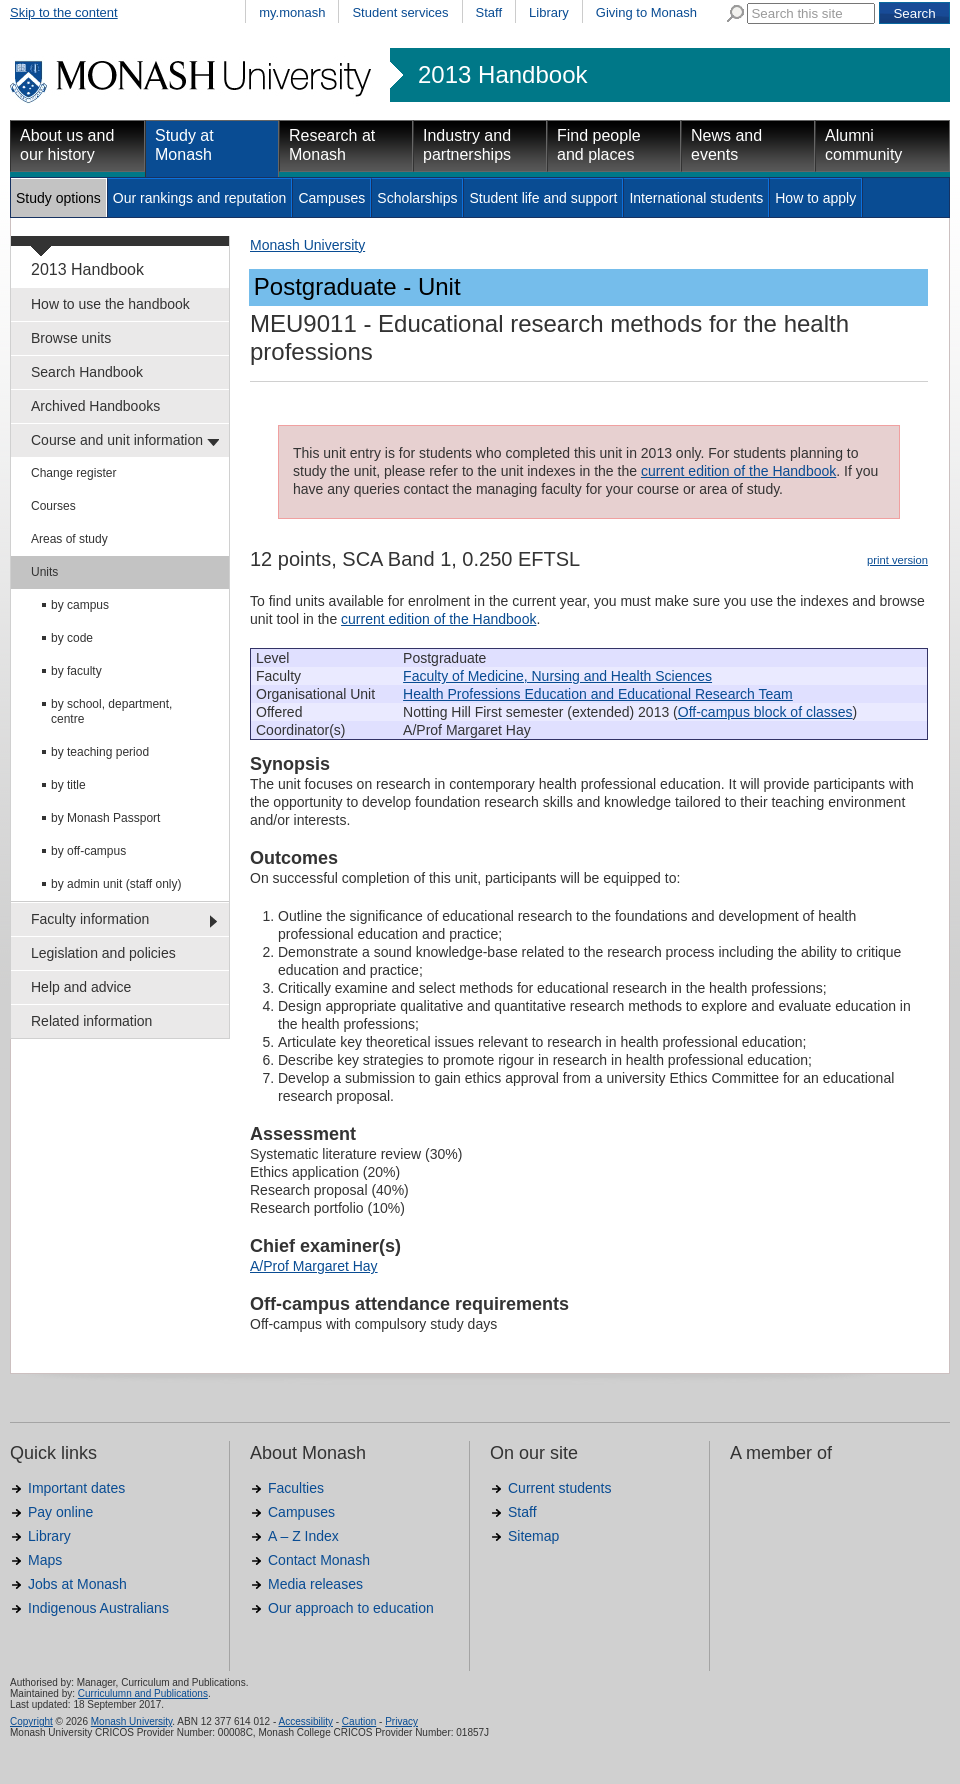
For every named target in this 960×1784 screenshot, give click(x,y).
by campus (80, 605)
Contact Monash (319, 1560)
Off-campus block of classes (765, 712)
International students (696, 198)
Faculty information (90, 919)
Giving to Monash (646, 12)
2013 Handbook (502, 75)
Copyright (31, 1721)
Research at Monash (332, 145)
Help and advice (81, 987)
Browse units (71, 338)
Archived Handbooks (95, 406)
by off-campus (88, 851)
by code (72, 638)
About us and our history (67, 145)
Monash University (307, 245)
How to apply (815, 198)
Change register (73, 473)
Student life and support (543, 198)
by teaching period (100, 752)
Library (549, 12)
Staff (489, 12)
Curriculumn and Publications (143, 1693)
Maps (45, 1560)
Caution (359, 1721)
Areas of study (69, 539)
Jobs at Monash (77, 1584)
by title (68, 785)
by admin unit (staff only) (116, 884)
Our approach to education (351, 1608)
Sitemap (533, 1536)
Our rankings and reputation (200, 198)
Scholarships (417, 198)
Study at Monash (184, 145)
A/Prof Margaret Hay (314, 1266)
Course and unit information (117, 440)
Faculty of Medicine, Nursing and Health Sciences (557, 676)
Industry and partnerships (467, 145)
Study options (58, 198)
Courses (53, 506)
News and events (726, 145)
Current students (560, 1488)
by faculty (76, 671)
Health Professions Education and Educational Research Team (598, 694)
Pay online (60, 1512)
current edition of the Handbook (738, 471)
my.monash (292, 12)
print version (897, 560)
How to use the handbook (110, 304)
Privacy (401, 1721)
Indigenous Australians (98, 1608)
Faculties (296, 1488)
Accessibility (305, 1721)
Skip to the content (64, 12)
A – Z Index (303, 1536)
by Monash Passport (105, 818)
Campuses (331, 198)
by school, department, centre (111, 711)
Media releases (315, 1584)
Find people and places (599, 145)
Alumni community (863, 145)
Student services (400, 12)
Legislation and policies (103, 953)
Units (44, 572)
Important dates (76, 1488)
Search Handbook (87, 372)
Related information (91, 1021)
